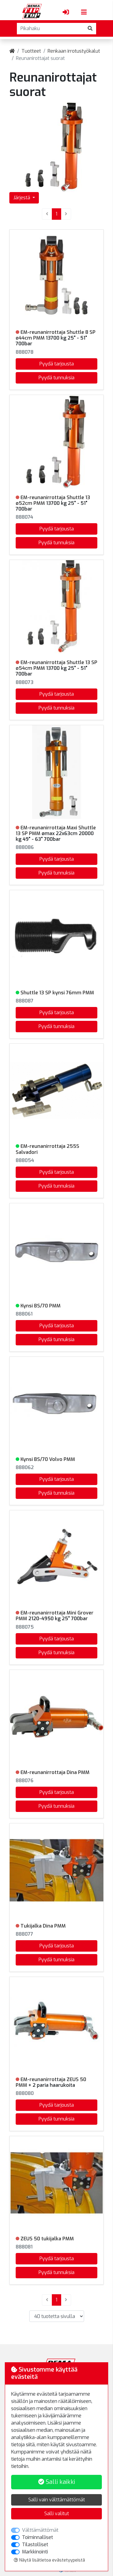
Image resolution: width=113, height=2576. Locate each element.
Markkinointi (35, 2552)
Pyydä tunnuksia (56, 377)
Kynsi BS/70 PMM (40, 1306)
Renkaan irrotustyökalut (74, 51)
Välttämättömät (40, 2530)
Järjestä (22, 197)
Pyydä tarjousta (56, 364)
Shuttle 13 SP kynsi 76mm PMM (57, 993)
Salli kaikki (56, 2482)
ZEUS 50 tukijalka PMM (47, 2239)
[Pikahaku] (50, 28)
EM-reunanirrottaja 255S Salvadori (47, 1149)
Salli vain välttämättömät (56, 2500)
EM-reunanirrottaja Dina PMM (54, 1772)
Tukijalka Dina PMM (43, 1926)
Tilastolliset (35, 2544)
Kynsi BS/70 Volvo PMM (47, 1459)
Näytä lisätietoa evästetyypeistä (49, 2560)
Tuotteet (31, 51)
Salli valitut (56, 2513)
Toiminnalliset (37, 2537)
